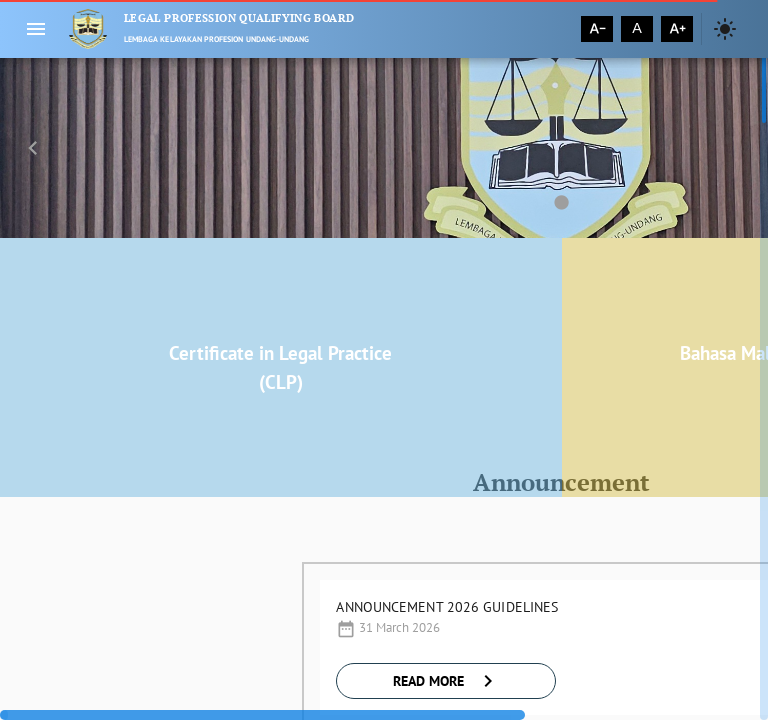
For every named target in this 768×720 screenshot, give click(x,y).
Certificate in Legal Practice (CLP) (280, 367)
